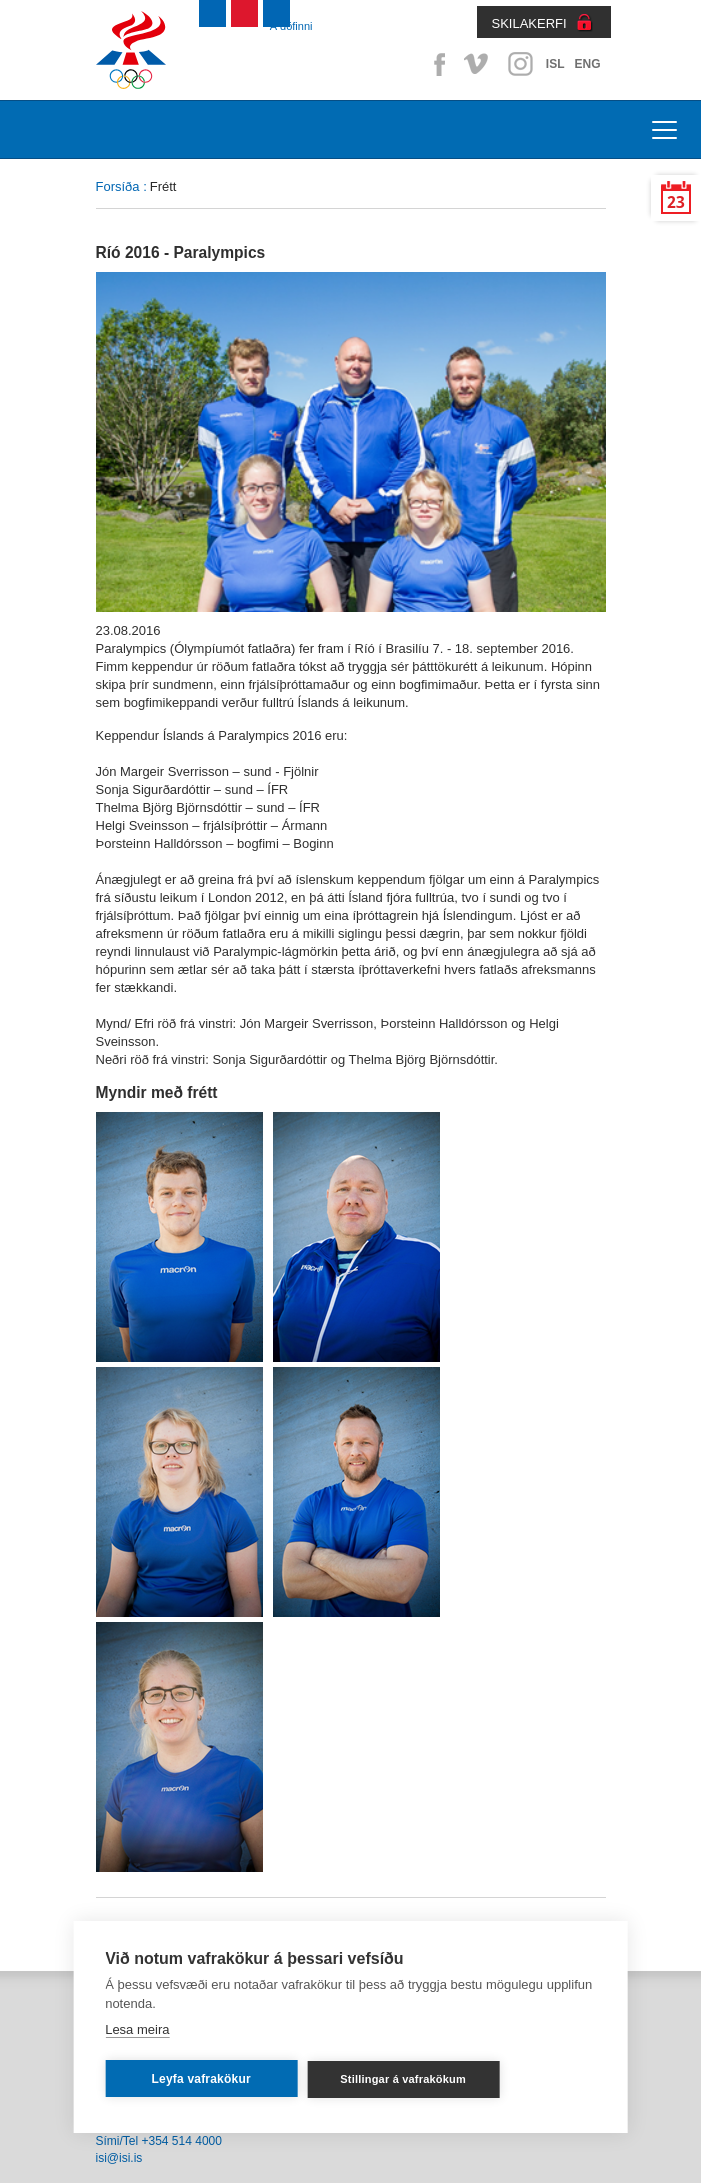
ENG (587, 64)
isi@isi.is (119, 2158)
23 (676, 202)
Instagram (520, 64)
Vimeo (478, 64)
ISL (555, 64)
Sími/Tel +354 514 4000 (159, 2141)
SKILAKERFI (529, 23)
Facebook (436, 64)
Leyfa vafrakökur (201, 2079)
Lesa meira (137, 2029)
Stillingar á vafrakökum (403, 2079)
